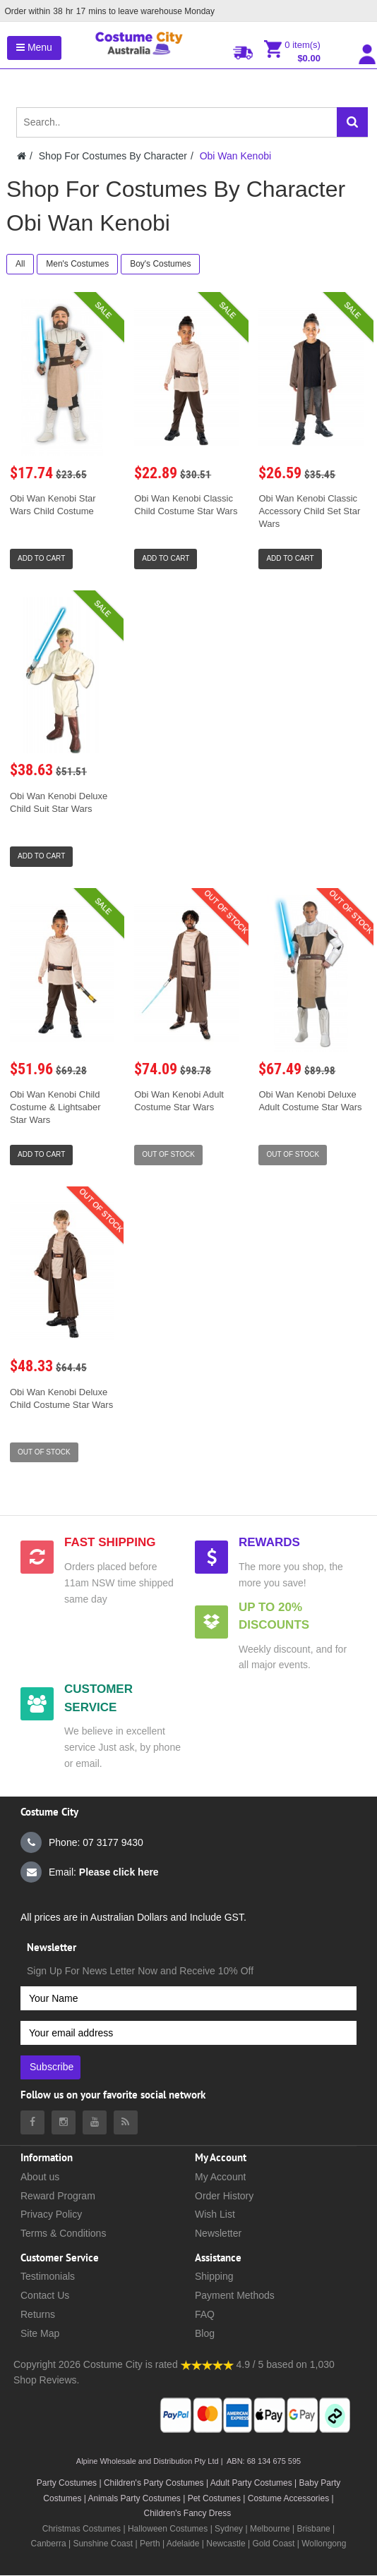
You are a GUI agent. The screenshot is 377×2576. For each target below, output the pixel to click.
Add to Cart (41, 558)
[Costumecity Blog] (126, 2122)
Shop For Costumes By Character (113, 156)
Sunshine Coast (103, 2543)
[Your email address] (188, 2033)
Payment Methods (235, 2295)
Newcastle (227, 2543)
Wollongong (323, 2543)
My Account (220, 2176)
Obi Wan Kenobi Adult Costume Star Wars (179, 1100)
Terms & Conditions (63, 2233)
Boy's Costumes (160, 264)
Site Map (39, 2333)
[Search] (352, 122)
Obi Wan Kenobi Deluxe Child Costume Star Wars (61, 1398)
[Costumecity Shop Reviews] (207, 2364)
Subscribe (51, 2066)
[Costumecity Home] (21, 156)
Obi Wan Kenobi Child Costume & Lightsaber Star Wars (55, 1107)
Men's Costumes (77, 264)
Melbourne (270, 2529)
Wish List (215, 2214)
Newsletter (218, 2233)
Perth (150, 2543)
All (20, 264)
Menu (34, 47)
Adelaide (183, 2543)
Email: (89, 1872)
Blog (205, 2333)
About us (39, 2176)
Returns (37, 2314)
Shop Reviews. (46, 2380)
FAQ (205, 2314)
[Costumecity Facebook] (32, 2122)
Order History (224, 2195)
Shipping (214, 2276)
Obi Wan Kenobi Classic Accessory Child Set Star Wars (309, 511)
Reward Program (57, 2195)
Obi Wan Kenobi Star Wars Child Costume (53, 504)
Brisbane (313, 2529)
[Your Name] (188, 1998)
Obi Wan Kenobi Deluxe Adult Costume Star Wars (309, 1100)
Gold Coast (273, 2543)
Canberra (48, 2543)
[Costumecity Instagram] (64, 2122)
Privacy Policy (51, 2214)
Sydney (229, 2529)
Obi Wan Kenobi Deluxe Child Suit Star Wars (58, 802)
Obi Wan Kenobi (235, 156)
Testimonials (47, 2276)
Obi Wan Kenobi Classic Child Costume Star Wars (185, 504)
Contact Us (44, 2295)
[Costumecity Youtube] (95, 2122)
